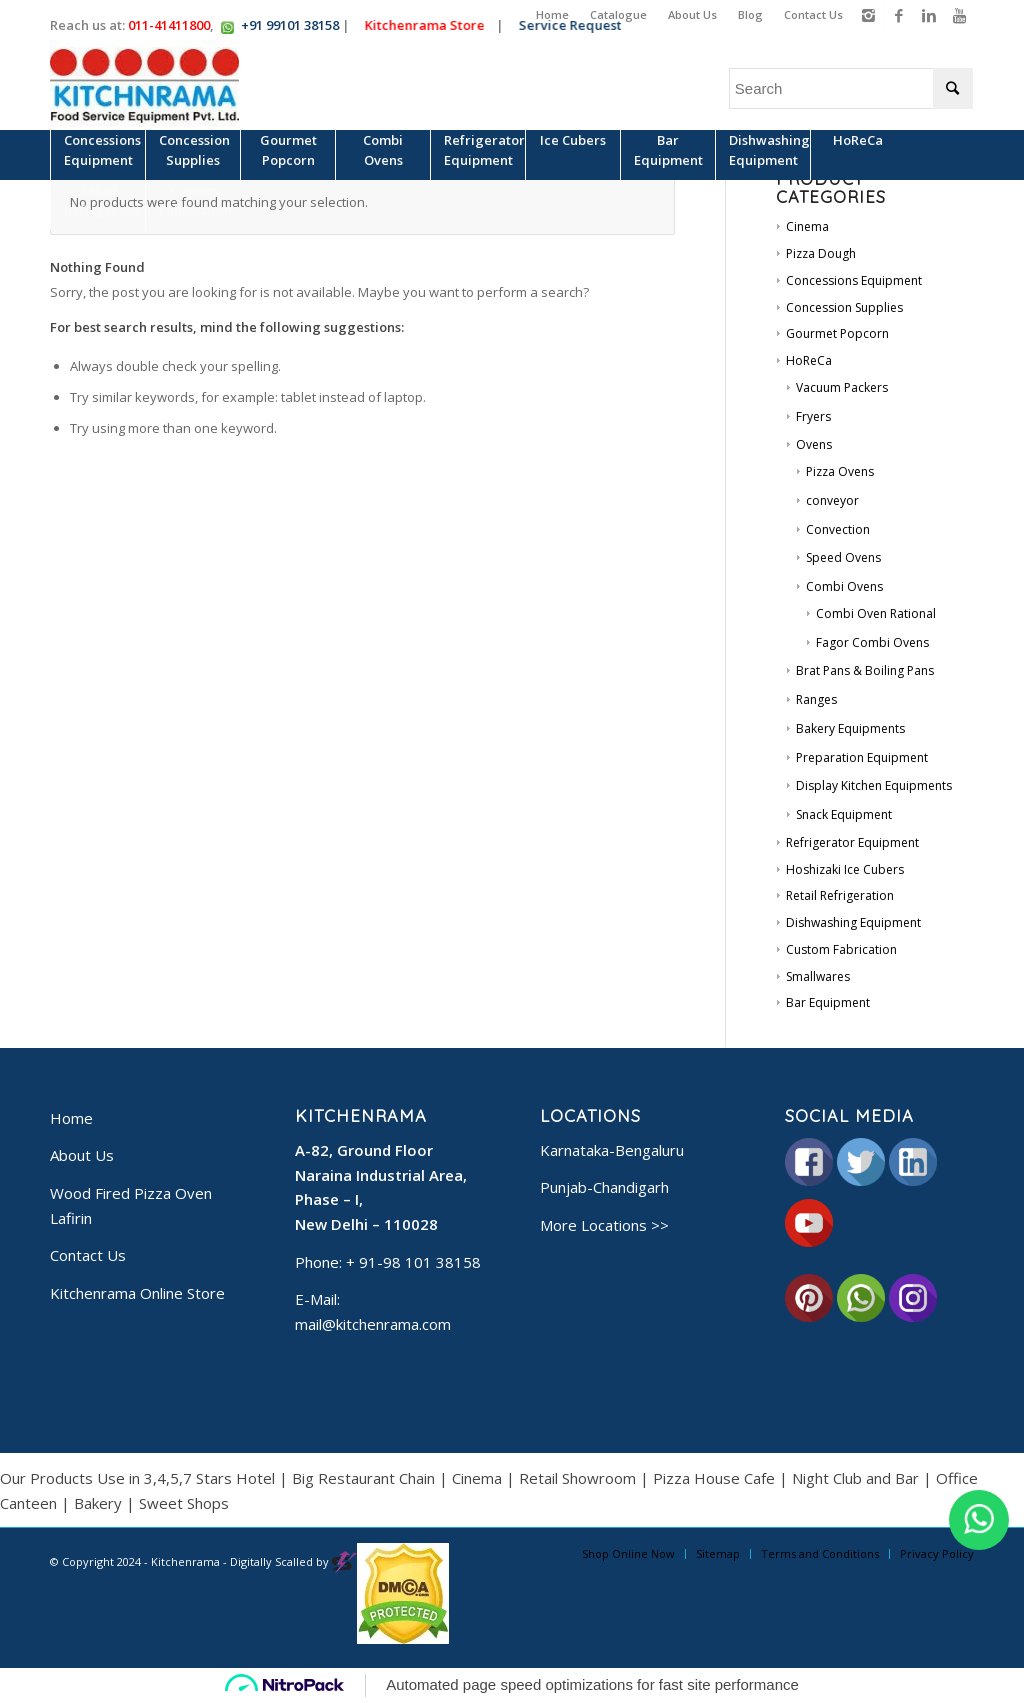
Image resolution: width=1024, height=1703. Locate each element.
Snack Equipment (844, 814)
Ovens (814, 444)
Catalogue (618, 14)
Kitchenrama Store (424, 25)
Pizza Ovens (840, 471)
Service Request (569, 25)
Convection (838, 529)
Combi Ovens (844, 586)
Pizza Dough (821, 253)
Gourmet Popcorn (837, 333)
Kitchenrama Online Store (137, 1293)
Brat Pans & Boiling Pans (865, 670)
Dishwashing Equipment (853, 922)
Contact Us (813, 14)
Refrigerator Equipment (852, 842)
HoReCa (809, 360)
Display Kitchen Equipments (874, 785)
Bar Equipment (828, 1002)
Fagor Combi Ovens (872, 642)
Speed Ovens (843, 557)
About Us (692, 14)
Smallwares (818, 976)
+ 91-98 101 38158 (413, 1262)
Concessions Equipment (854, 280)
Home (552, 14)
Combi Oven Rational (876, 613)
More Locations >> (604, 1225)
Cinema (807, 226)
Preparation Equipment (862, 757)
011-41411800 (169, 25)
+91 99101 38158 (290, 25)
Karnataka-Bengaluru (612, 1150)
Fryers (813, 416)
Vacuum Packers (842, 387)
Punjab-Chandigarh (604, 1187)
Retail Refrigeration (840, 895)
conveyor (832, 500)
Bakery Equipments (850, 728)
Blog (750, 14)
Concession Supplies (844, 307)
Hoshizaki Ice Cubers (845, 869)
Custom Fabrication (841, 949)
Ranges (816, 699)
